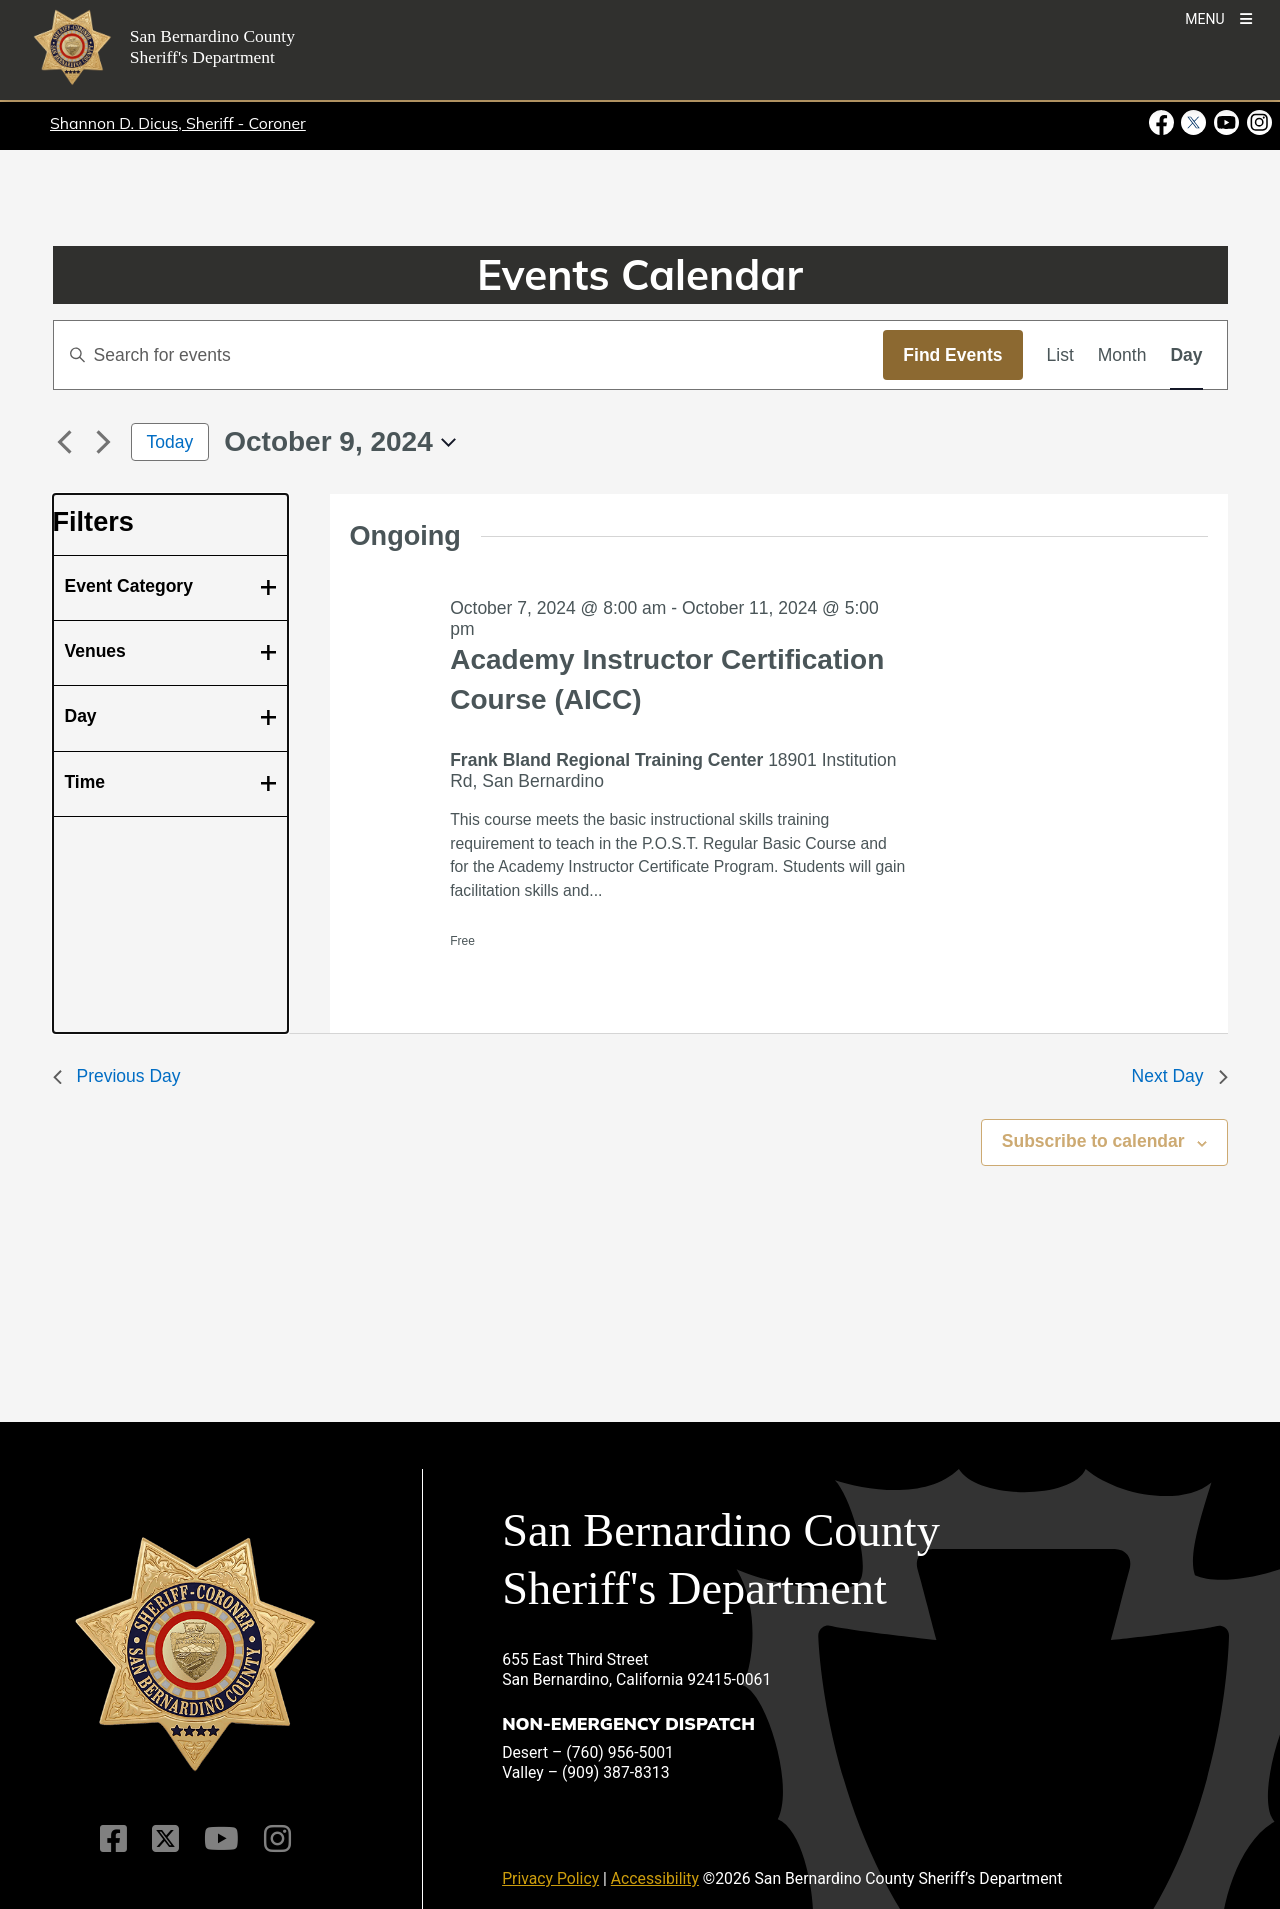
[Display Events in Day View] (1186, 355)
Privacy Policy (550, 1878)
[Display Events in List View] (1060, 355)
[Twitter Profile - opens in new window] (1193, 123)
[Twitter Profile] (165, 1839)
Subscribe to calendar (1093, 1141)
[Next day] (104, 442)
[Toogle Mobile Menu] (1218, 17)
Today (170, 442)
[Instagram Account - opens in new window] (1257, 123)
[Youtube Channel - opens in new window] (1226, 123)
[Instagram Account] (277, 1839)
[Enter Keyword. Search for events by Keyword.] (469, 355)
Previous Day (117, 1076)
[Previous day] (65, 442)
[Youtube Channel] (221, 1839)
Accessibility (655, 1878)
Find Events (952, 355)
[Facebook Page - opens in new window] (1163, 123)
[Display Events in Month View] (1122, 355)
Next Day (1180, 1076)
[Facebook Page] (113, 1839)
